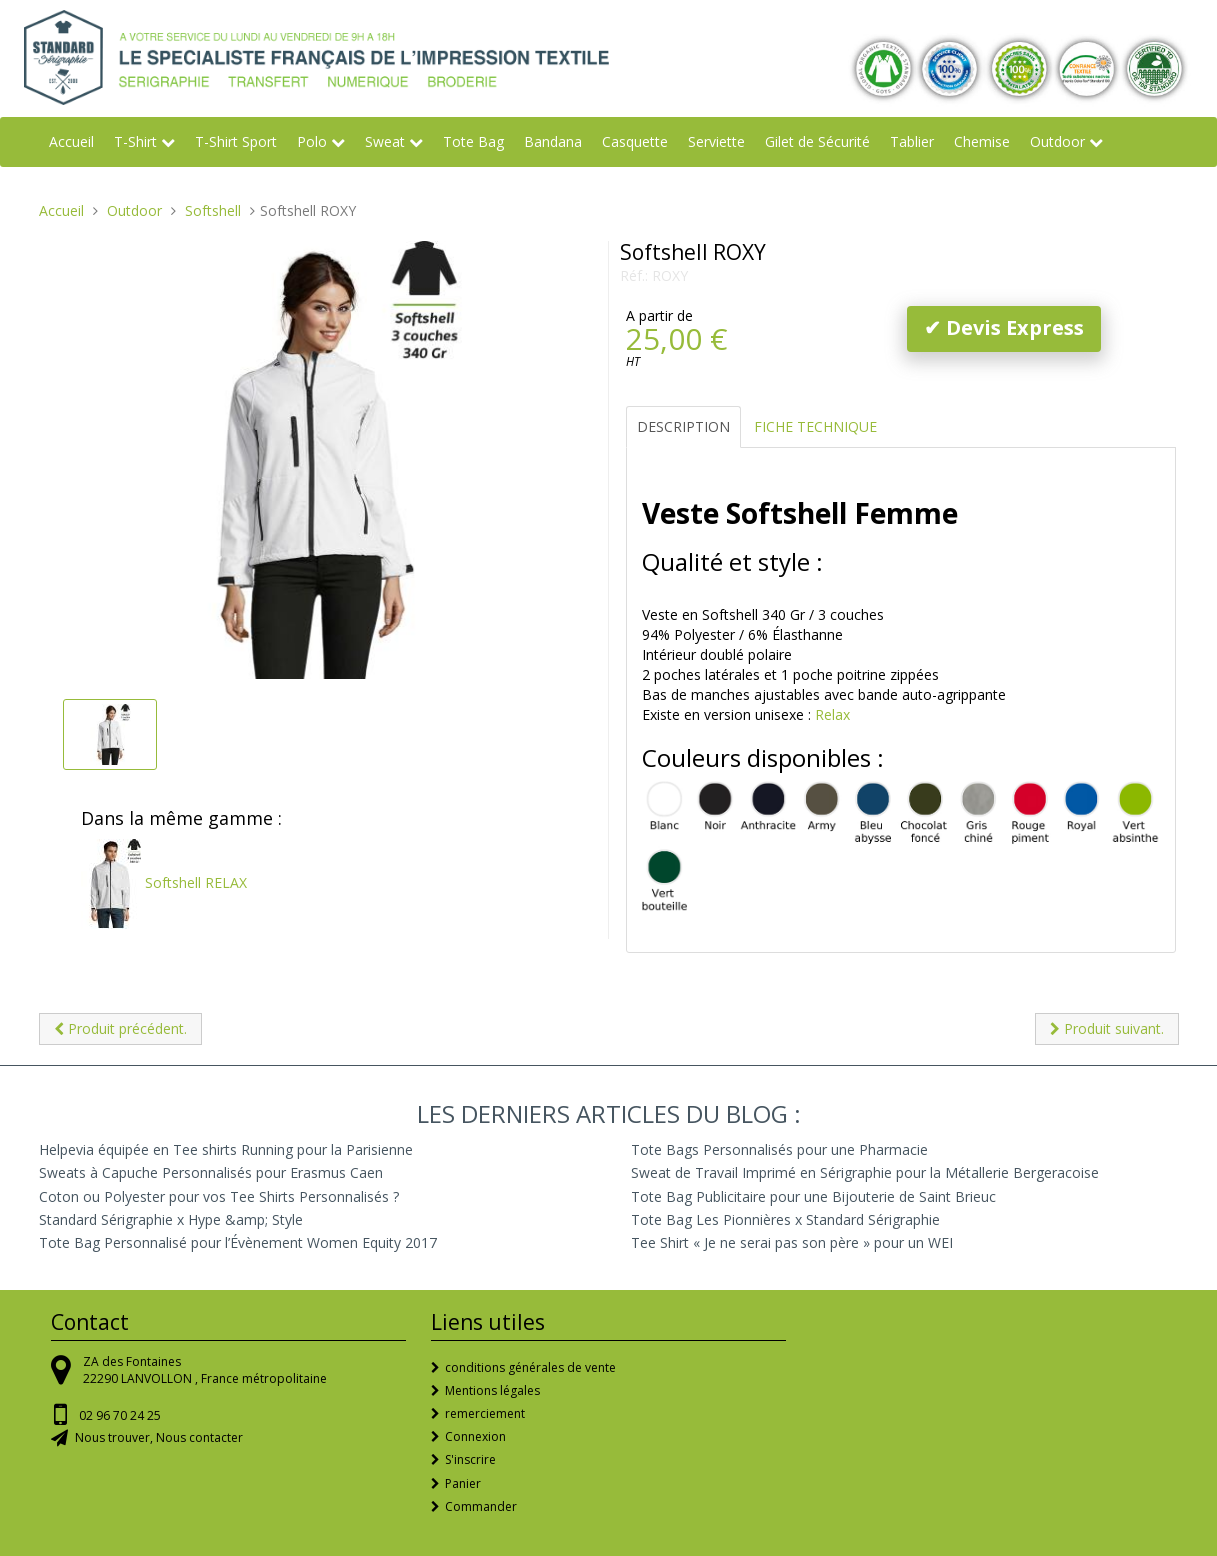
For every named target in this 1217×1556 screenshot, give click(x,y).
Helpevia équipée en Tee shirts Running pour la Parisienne (226, 1149)
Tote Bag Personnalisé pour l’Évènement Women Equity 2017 (238, 1242)
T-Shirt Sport (236, 141)
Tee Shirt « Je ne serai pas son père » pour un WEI (792, 1242)
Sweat (385, 141)
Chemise (982, 141)
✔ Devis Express (1004, 327)
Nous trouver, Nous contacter (159, 1437)
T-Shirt (135, 141)
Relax (832, 714)
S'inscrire (470, 1459)
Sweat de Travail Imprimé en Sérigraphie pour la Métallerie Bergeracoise (865, 1172)
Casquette (635, 141)
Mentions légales (492, 1390)
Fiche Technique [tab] (815, 426)
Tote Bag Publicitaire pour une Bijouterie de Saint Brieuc (813, 1196)
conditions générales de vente (530, 1367)
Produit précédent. (120, 1028)
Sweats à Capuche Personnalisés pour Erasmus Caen (211, 1172)
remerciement (485, 1413)
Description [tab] (683, 426)
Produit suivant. (1107, 1028)
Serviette (716, 141)
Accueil (71, 141)
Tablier (912, 141)
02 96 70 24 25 (120, 1415)
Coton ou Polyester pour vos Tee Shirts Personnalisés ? (219, 1196)
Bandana (553, 141)
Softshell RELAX (164, 882)
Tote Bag (473, 141)
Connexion (475, 1436)
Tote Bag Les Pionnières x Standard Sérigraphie (785, 1219)
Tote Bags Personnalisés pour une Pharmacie (779, 1149)
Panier (463, 1483)
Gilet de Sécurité (817, 141)
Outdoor (1057, 141)
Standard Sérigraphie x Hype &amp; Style (171, 1219)
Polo (312, 141)
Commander (481, 1506)
